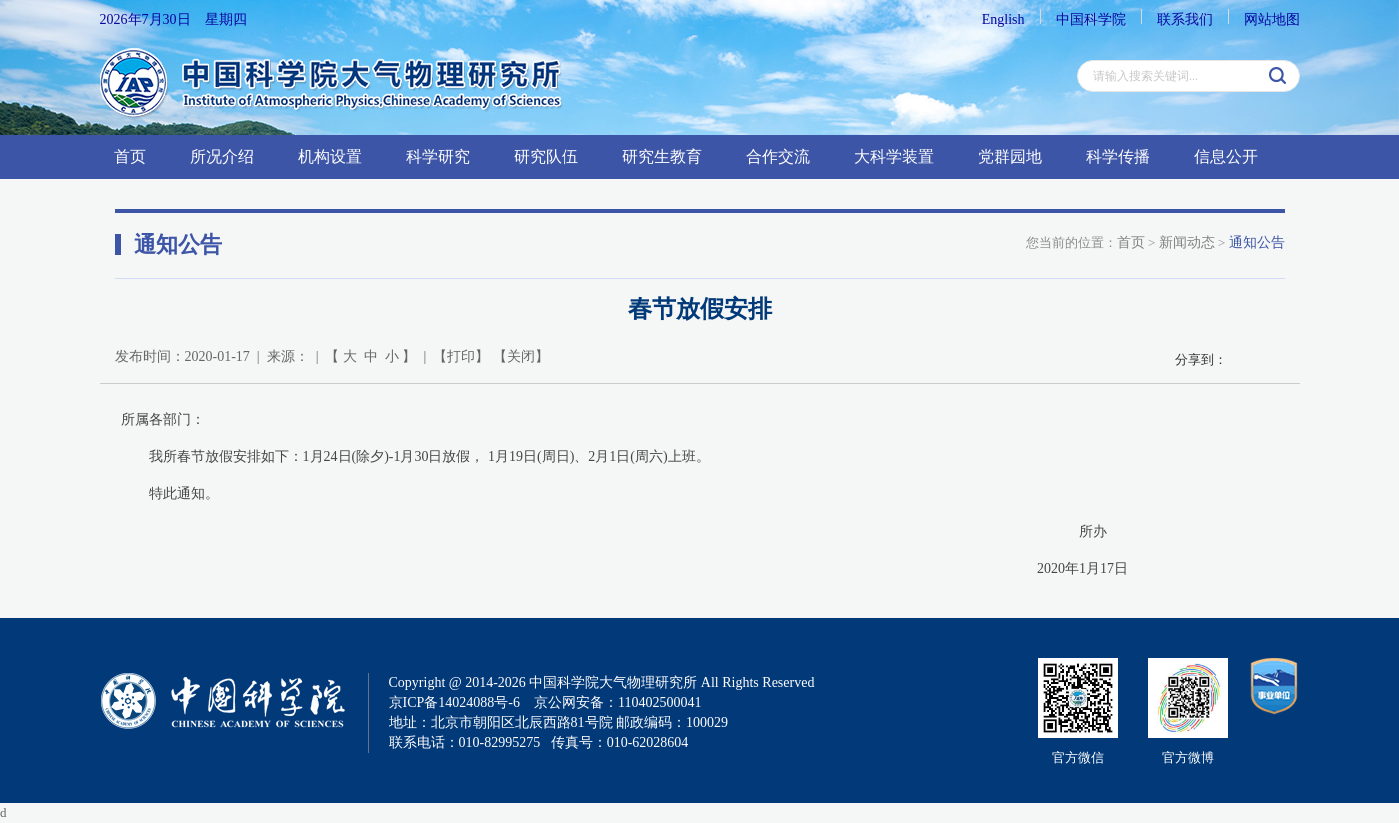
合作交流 (778, 156)
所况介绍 (222, 156)
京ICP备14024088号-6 (454, 702)
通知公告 (1257, 242)
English (1003, 19)
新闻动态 (1187, 242)
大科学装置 (894, 156)
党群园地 (1010, 156)
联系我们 (1185, 19)
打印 (461, 356)
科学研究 (438, 156)
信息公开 (1226, 156)
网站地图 (1272, 19)
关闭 (521, 356)
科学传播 (1118, 156)
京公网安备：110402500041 (617, 702)
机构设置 (330, 156)
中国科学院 (1091, 19)
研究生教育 (662, 156)
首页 (130, 156)
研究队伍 (546, 156)
